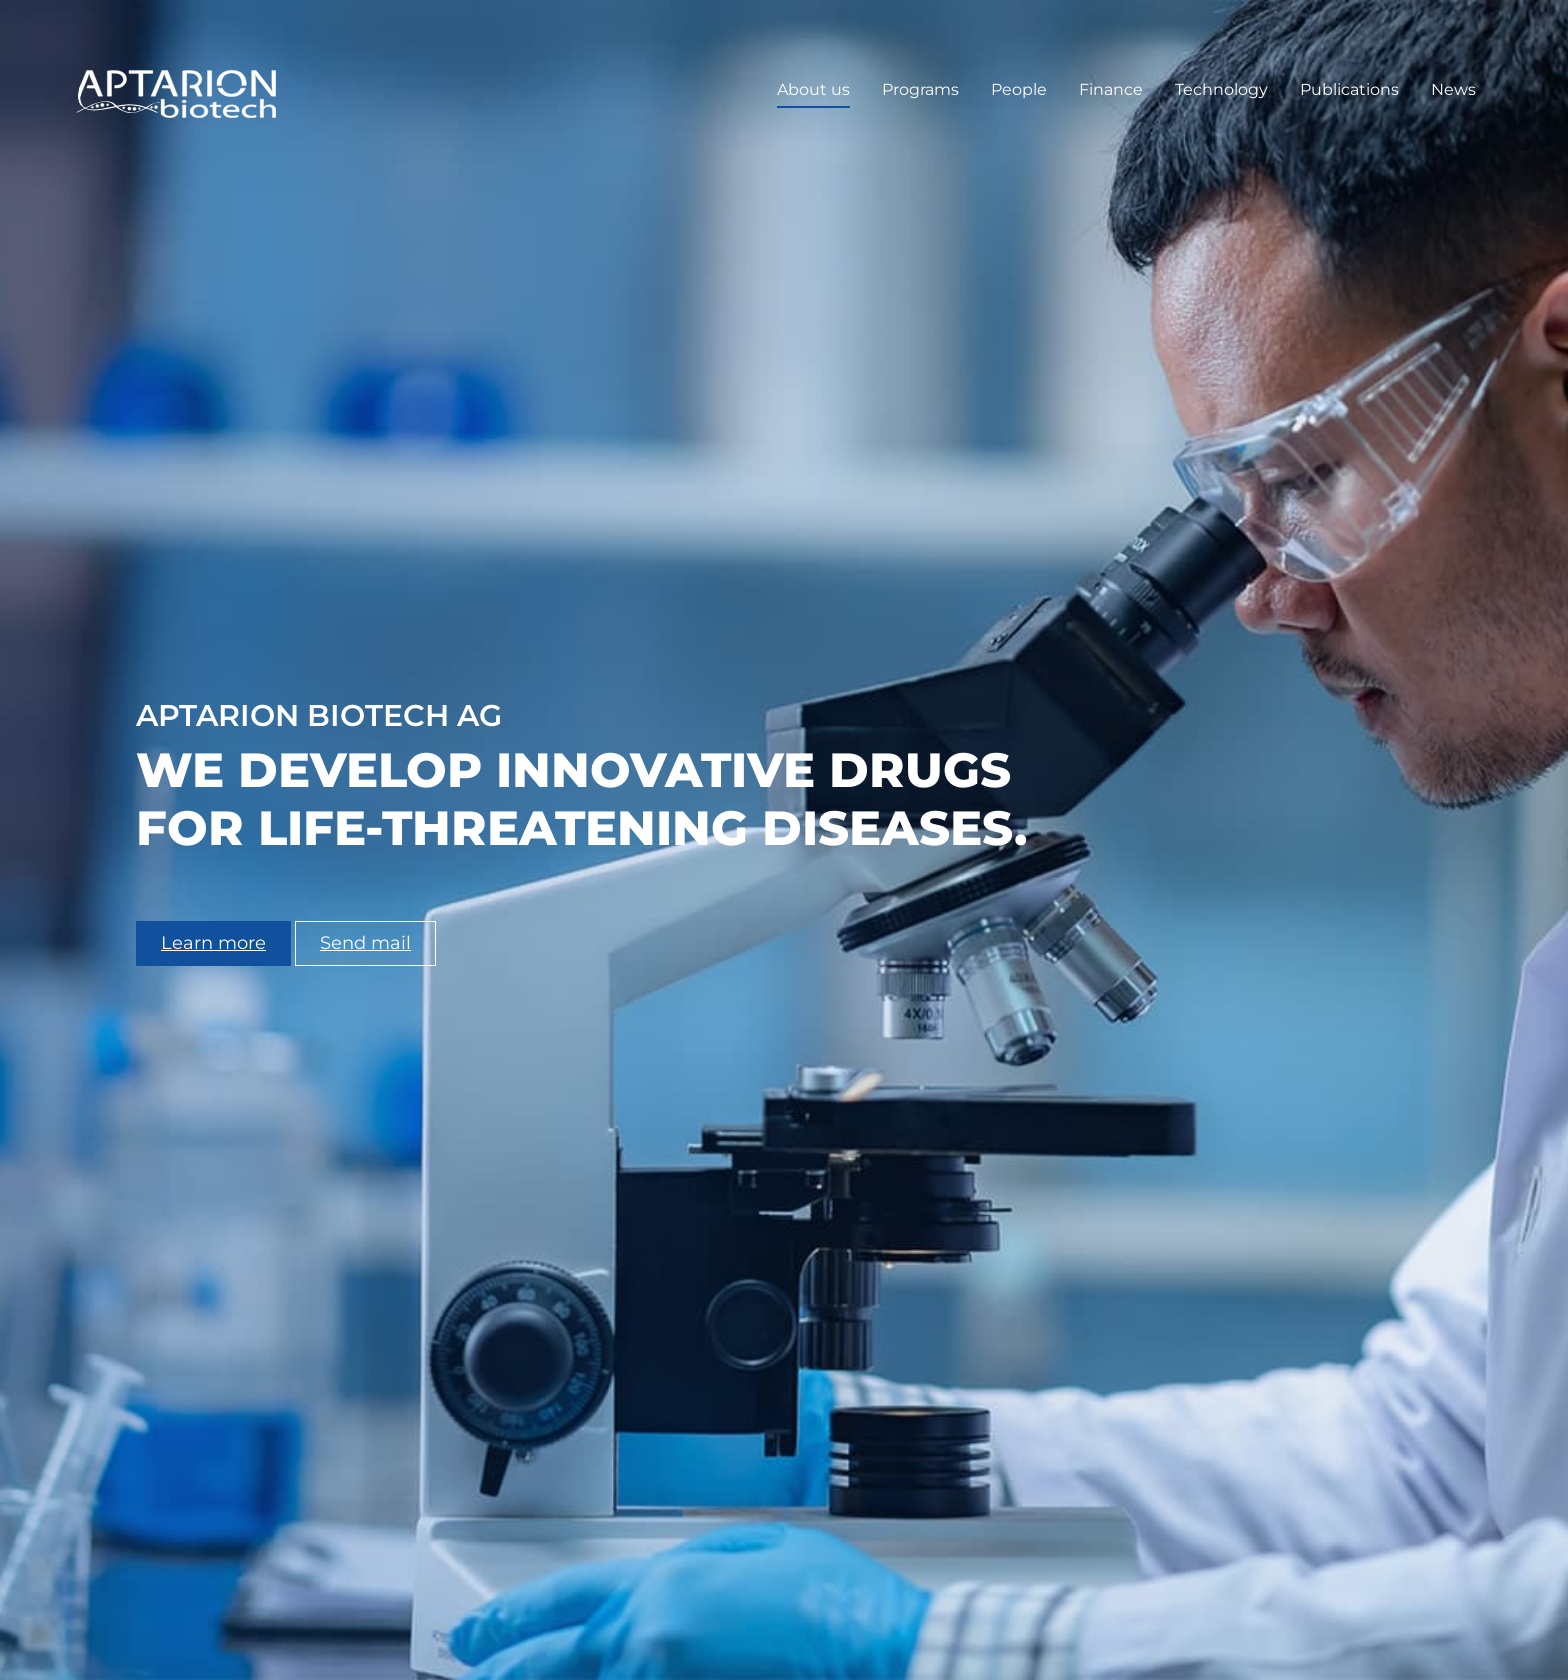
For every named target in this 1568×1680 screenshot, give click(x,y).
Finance (1111, 89)
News (1453, 89)
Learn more (213, 943)
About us (813, 89)
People (1019, 89)
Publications (1349, 89)
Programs (920, 89)
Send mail (365, 943)
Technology (1221, 89)
